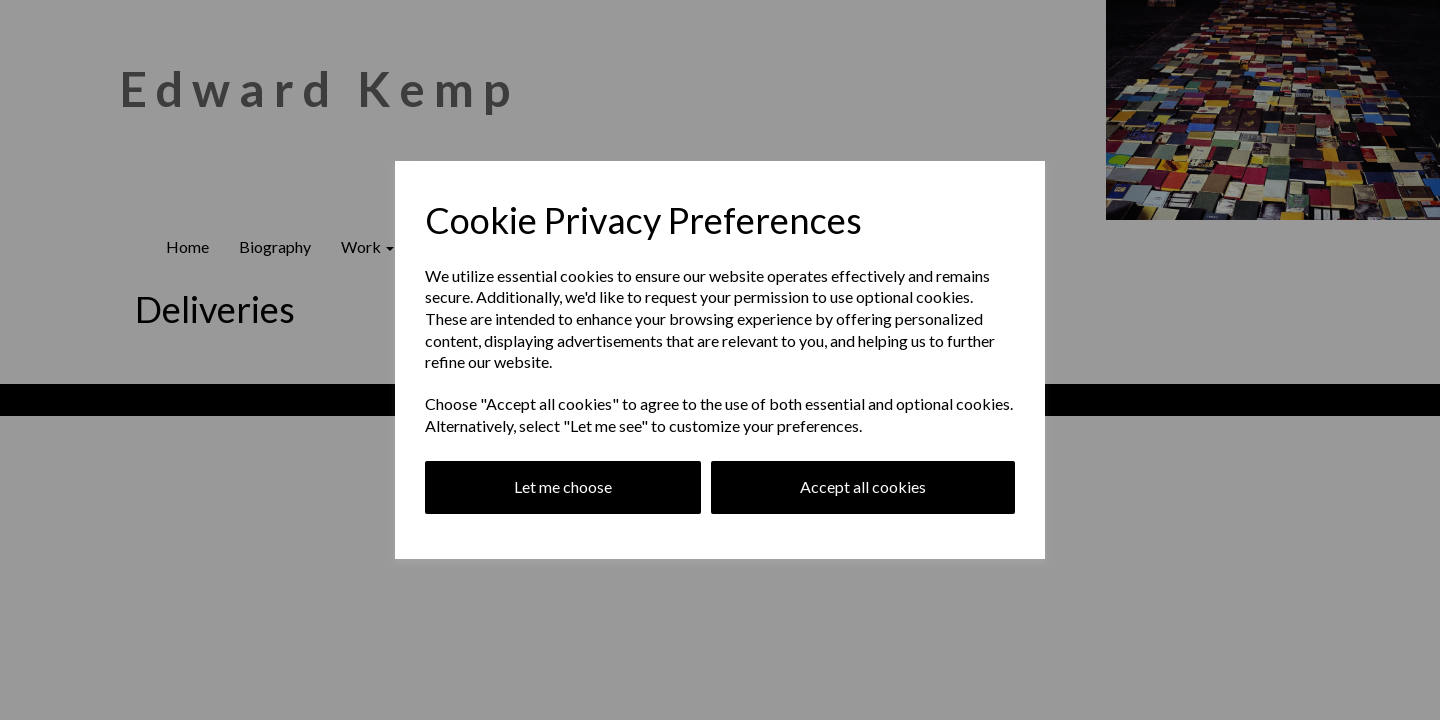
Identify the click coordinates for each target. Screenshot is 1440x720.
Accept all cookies (863, 486)
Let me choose (563, 486)
